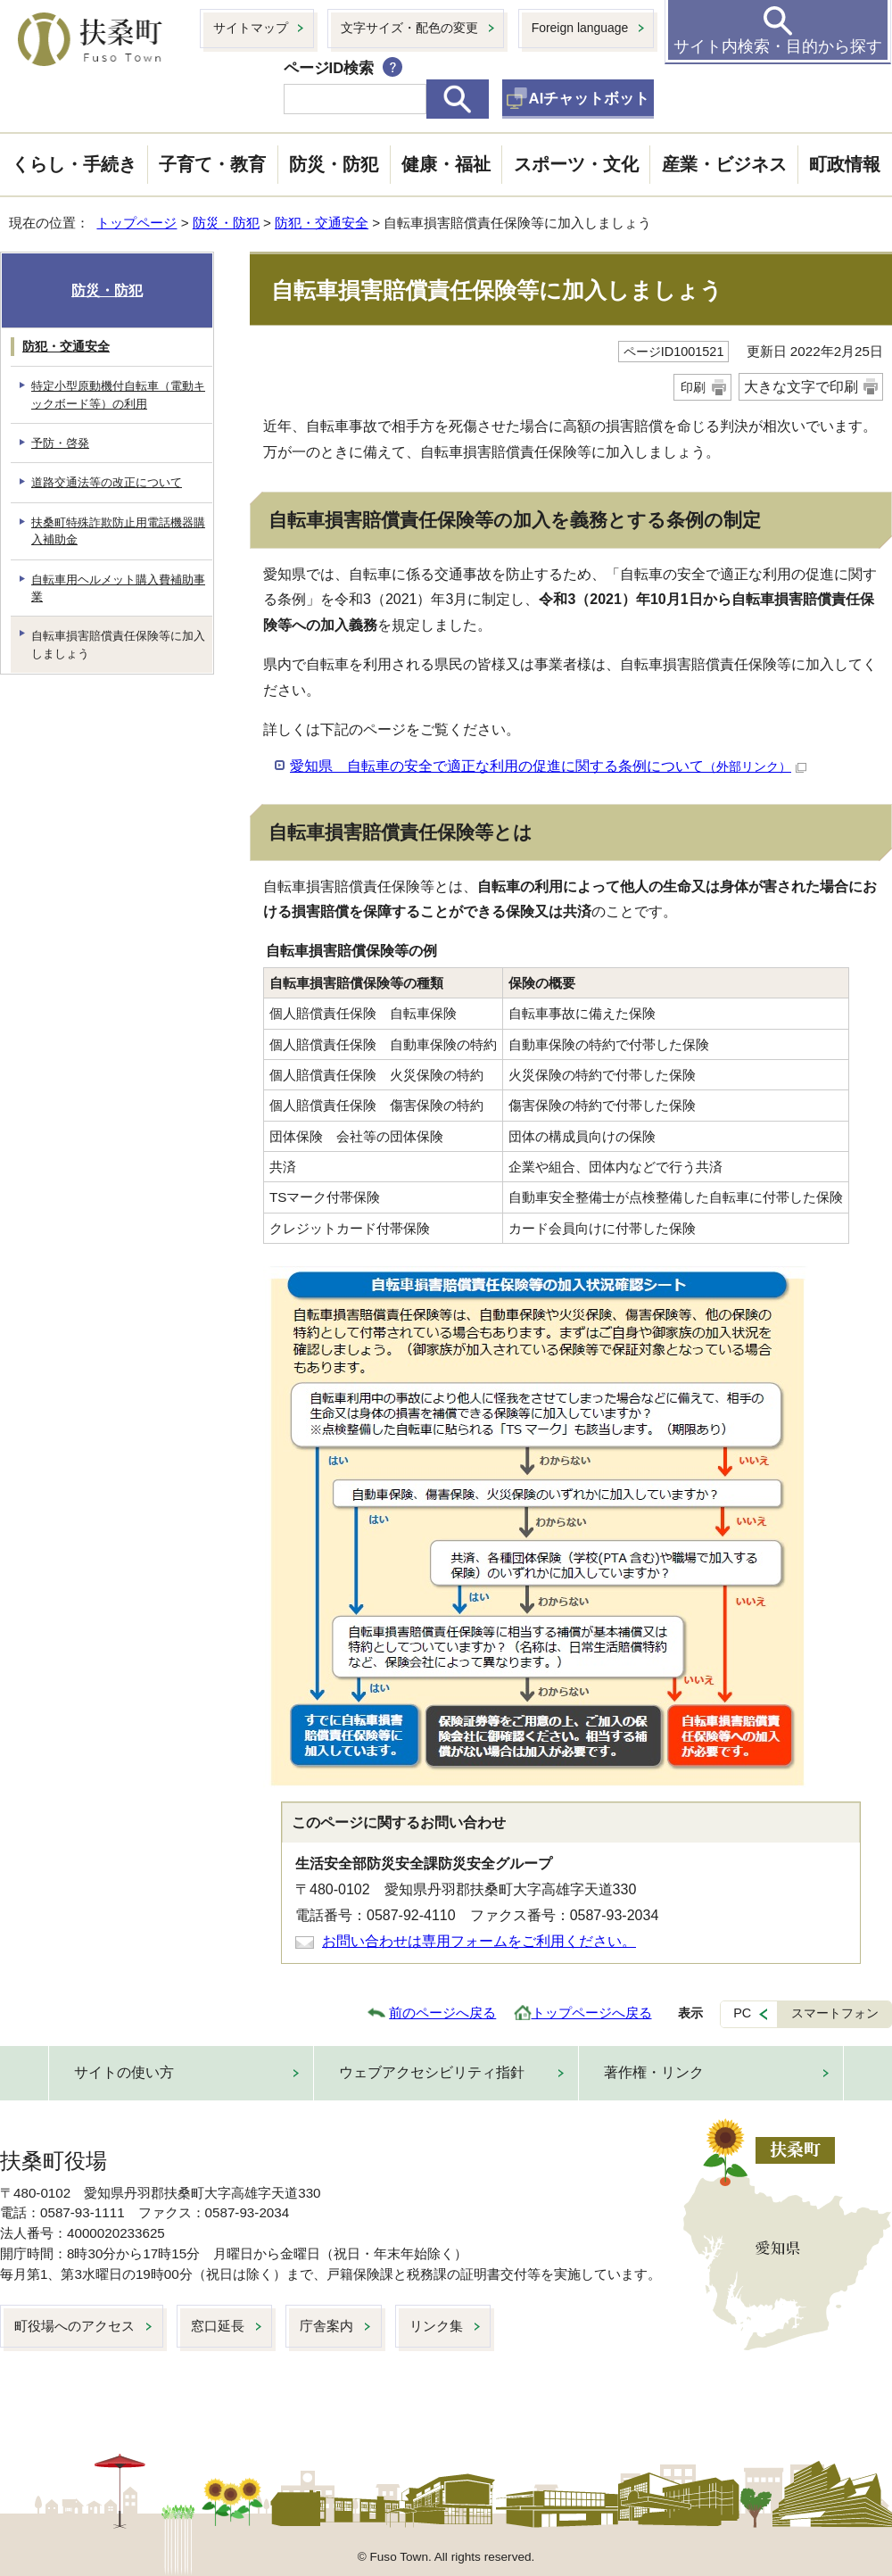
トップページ (136, 222)
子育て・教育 (212, 164)
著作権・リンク (654, 2072)
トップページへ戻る (592, 2012)
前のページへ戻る (442, 2012)
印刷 (693, 387)
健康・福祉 (446, 164)
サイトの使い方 (124, 2072)
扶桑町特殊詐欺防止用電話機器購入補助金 (118, 531)
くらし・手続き (74, 164)
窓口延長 (217, 2325)
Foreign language (580, 28)
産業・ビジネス (724, 164)
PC (742, 2013)
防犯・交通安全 (321, 222)
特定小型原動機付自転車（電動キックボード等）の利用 (118, 394)
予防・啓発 (60, 443)
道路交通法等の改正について (106, 482)
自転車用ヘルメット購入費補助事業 (118, 588)
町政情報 (844, 164)
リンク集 (436, 2325)
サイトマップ (250, 28)
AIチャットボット (589, 98)
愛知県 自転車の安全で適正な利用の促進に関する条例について (548, 766)
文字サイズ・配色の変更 (409, 28)
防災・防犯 (333, 164)
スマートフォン (835, 2013)
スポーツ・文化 (576, 164)
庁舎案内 (326, 2325)
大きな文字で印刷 (801, 386)
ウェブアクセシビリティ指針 (431, 2072)
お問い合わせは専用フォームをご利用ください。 (479, 1941)
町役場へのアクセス (74, 2325)
